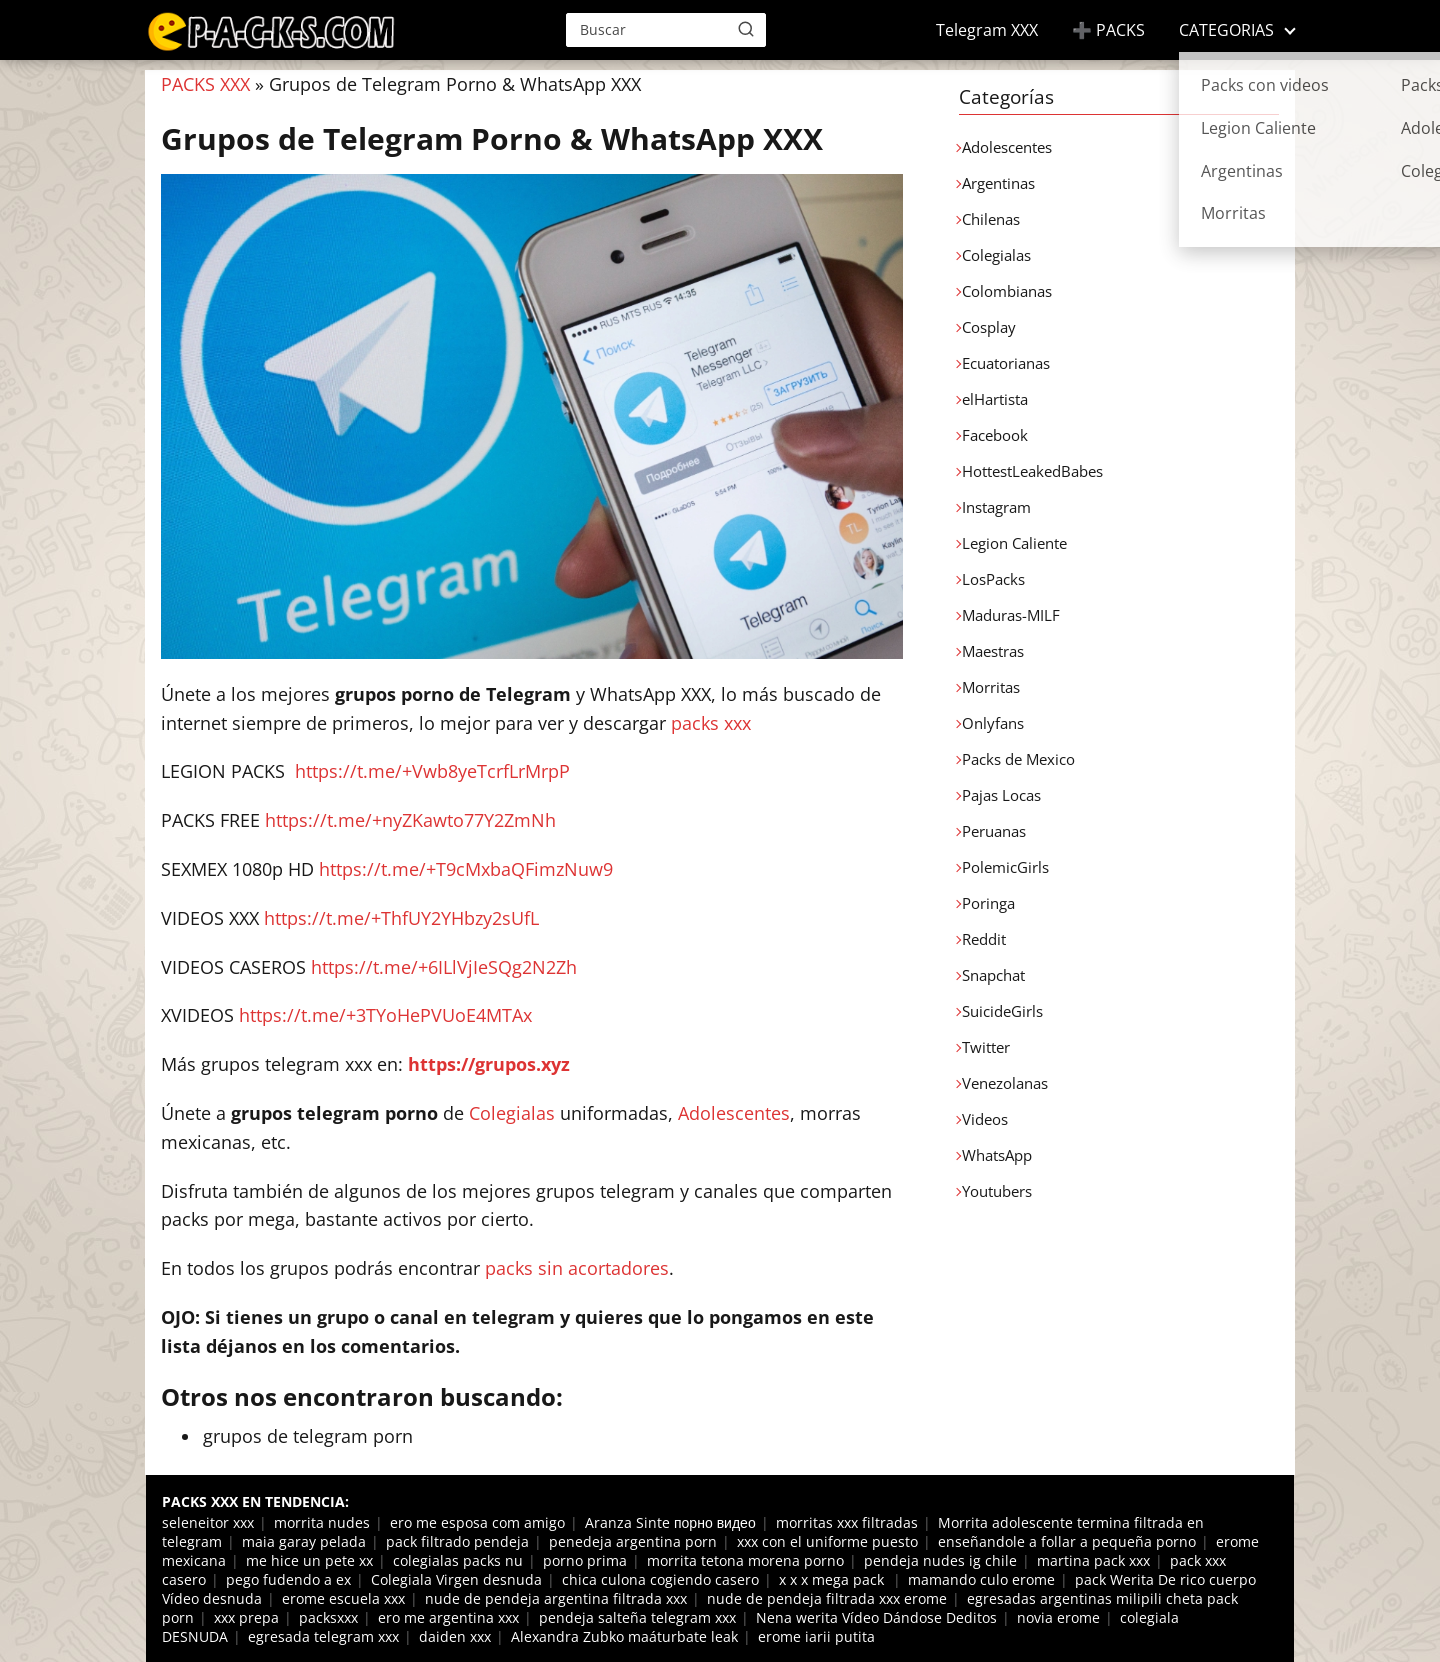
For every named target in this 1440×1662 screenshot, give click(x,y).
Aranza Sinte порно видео (670, 1522)
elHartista (995, 399)
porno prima (585, 1560)
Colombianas (1007, 291)
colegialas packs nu (458, 1560)
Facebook (995, 435)
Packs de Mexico (1018, 759)
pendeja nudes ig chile (940, 1560)
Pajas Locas (1001, 795)
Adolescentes (734, 1113)
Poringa (988, 903)
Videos (985, 1119)
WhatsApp (997, 1155)
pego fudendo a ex (288, 1579)
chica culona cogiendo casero (660, 1579)
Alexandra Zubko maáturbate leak (624, 1636)
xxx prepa (246, 1617)
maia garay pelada (304, 1541)
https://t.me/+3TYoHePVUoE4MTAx (385, 1015)
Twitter (986, 1047)
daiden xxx (455, 1636)
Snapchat (993, 975)
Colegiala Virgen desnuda (456, 1579)
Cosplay (989, 327)
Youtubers (997, 1191)
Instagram (996, 507)
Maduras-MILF (1011, 615)
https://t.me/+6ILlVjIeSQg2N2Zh (444, 967)
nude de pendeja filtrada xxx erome (827, 1598)
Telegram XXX (987, 30)
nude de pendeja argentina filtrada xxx (556, 1598)
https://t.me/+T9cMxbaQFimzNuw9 (466, 869)
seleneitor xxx (208, 1522)
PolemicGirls (1005, 867)
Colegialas (512, 1113)
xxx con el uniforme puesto (827, 1541)
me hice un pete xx (309, 1560)
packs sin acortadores (577, 1268)
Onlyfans (993, 723)
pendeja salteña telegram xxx (637, 1617)
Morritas (991, 687)
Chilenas (991, 219)
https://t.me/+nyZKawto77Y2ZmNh (410, 820)
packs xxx (711, 723)
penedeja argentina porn (633, 1541)
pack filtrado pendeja (457, 1541)
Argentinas (998, 183)
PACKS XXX (205, 84)
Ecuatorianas (1006, 363)
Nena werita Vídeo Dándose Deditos (876, 1617)
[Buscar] (746, 29)
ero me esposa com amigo (477, 1522)
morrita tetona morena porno (745, 1560)
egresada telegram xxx (323, 1636)
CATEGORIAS (1226, 30)
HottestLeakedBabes (1032, 471)
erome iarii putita (816, 1636)
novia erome (1058, 1617)
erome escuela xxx (343, 1598)
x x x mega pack (833, 1579)
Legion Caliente (1014, 543)
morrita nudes (322, 1522)
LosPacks (993, 579)
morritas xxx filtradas (847, 1522)
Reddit (984, 939)
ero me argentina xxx (448, 1617)
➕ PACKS (1108, 30)
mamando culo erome (981, 1579)
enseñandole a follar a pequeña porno (1067, 1541)
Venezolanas (1005, 1083)
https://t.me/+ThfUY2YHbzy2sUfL (401, 918)
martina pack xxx (1093, 1560)
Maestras (993, 651)
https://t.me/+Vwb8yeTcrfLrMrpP (432, 771)
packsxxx (328, 1617)
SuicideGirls (1002, 1011)
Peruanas (994, 831)
